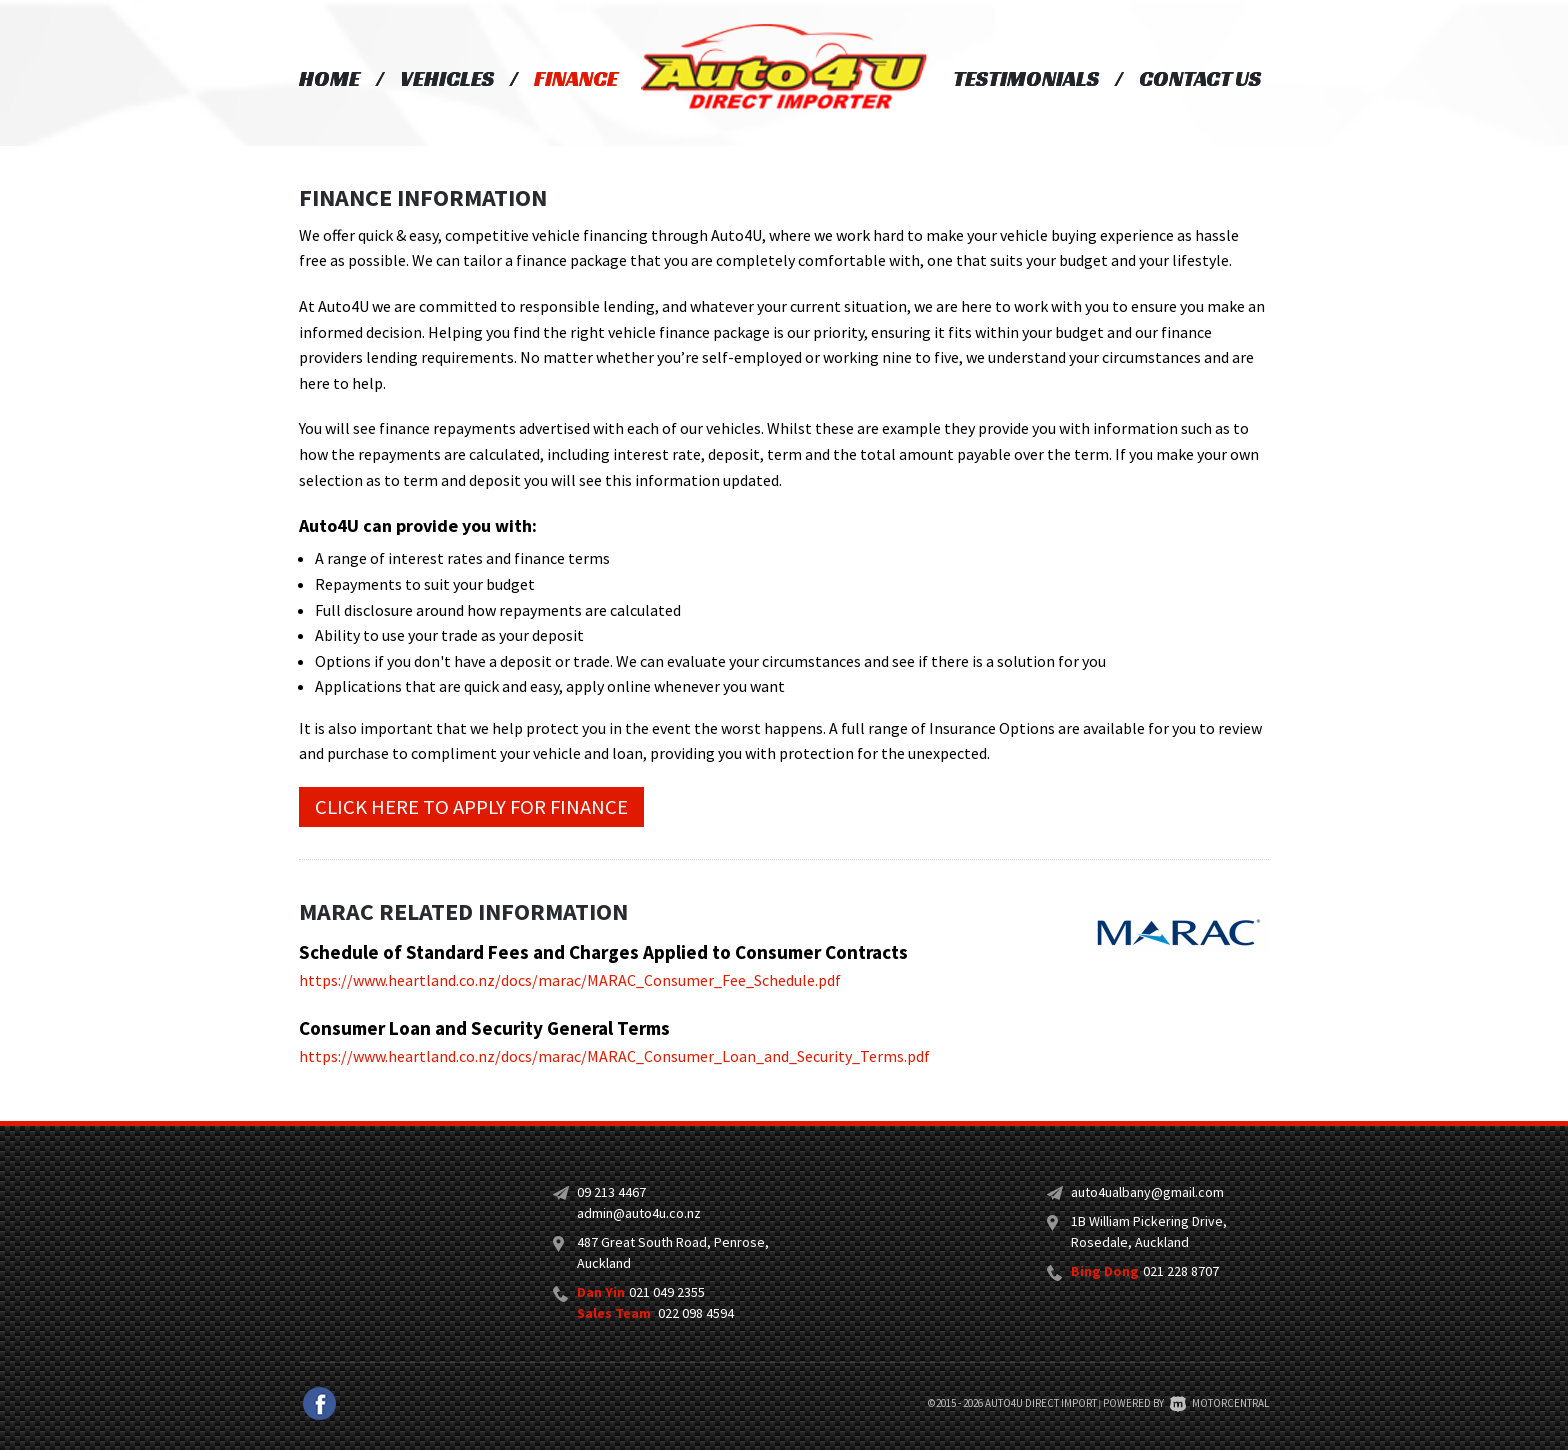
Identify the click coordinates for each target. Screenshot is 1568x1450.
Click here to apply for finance (471, 807)
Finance (576, 78)
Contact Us (1200, 78)
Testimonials (1026, 78)
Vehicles (447, 78)
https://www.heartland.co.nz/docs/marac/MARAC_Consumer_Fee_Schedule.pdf (570, 980)
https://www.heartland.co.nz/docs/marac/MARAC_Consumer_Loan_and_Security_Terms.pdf (614, 1056)
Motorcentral (1219, 1403)
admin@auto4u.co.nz (639, 1213)
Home (329, 78)
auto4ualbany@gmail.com (1147, 1192)
